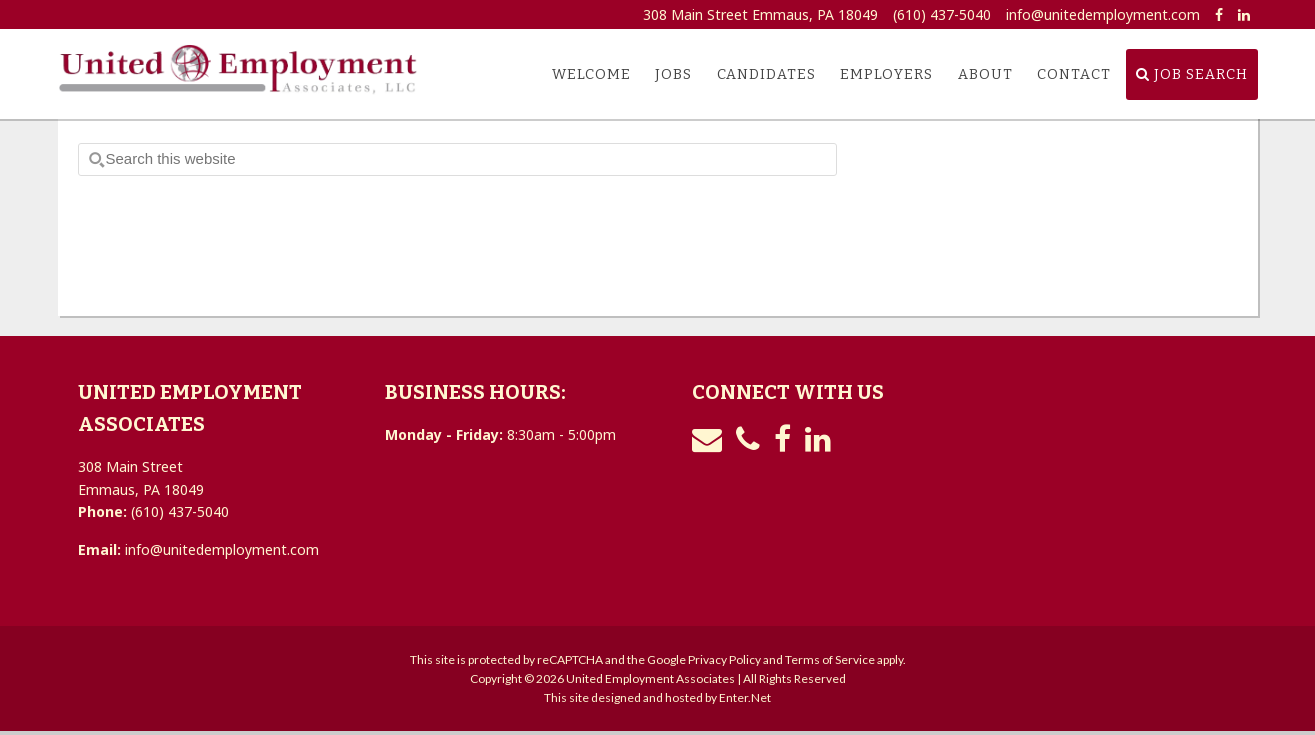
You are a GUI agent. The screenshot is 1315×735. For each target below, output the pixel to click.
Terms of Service (830, 659)
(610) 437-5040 (942, 14)
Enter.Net (745, 697)
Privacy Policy (724, 659)
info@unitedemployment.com (1103, 14)
